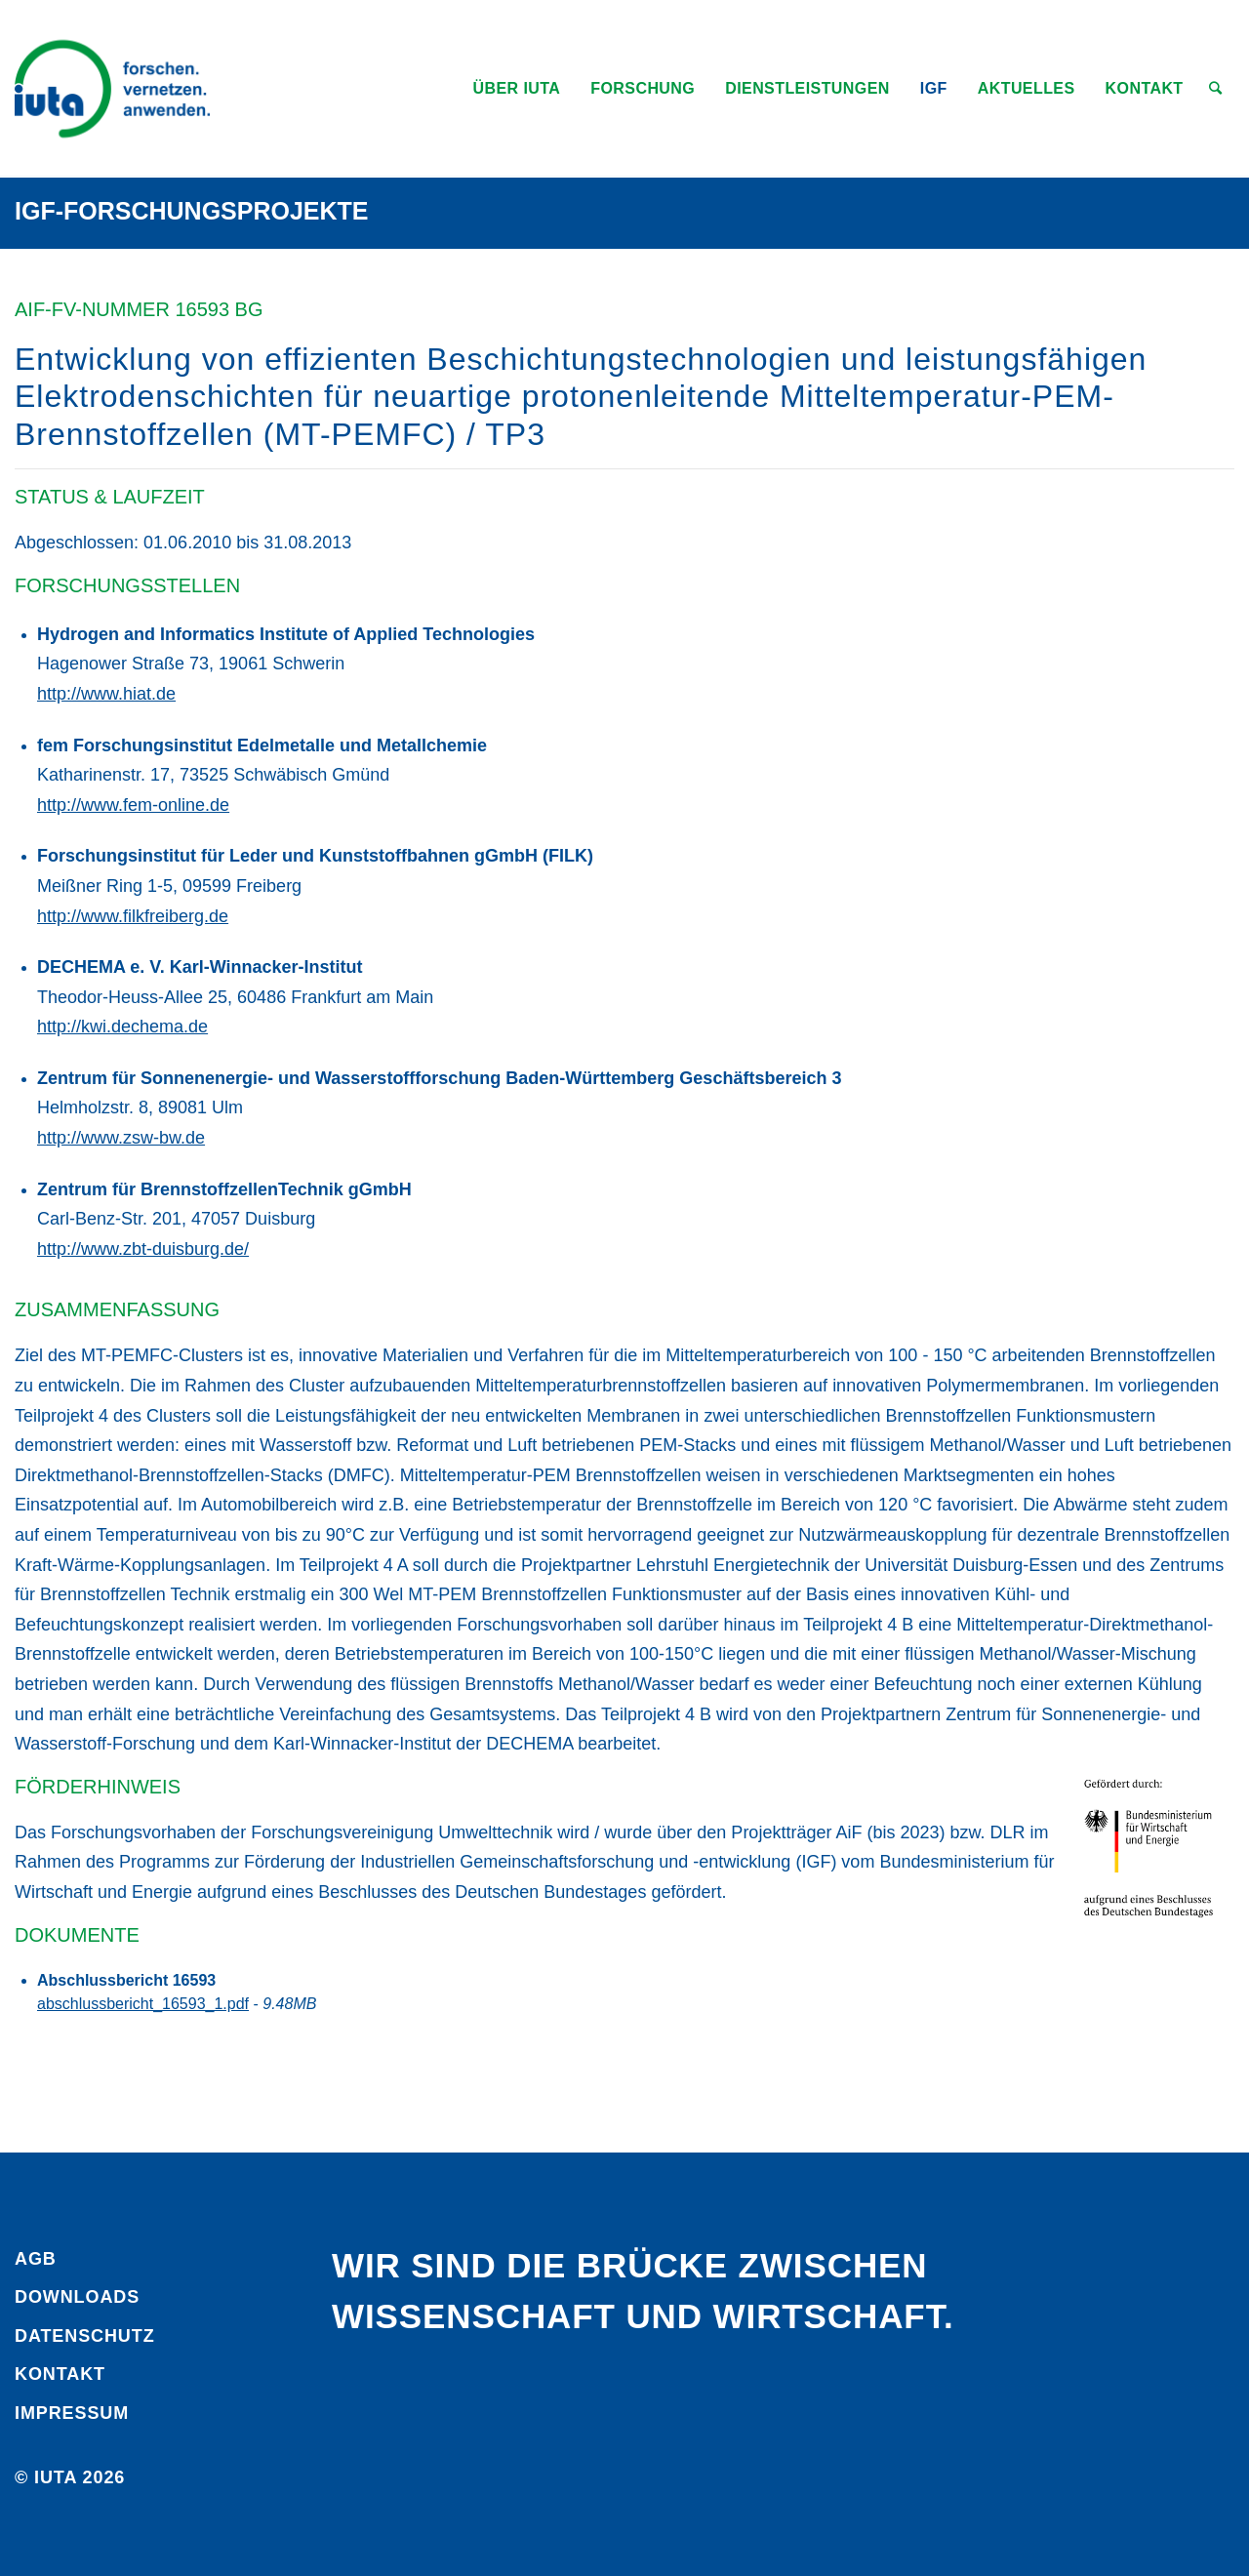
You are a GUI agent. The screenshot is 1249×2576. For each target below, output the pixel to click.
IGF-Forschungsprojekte (192, 210)
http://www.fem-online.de (133, 805)
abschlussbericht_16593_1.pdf (143, 2003)
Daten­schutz (85, 2336)
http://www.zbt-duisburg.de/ (143, 1249)
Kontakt (60, 2374)
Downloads (77, 2297)
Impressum (72, 2413)
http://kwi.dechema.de (122, 1026)
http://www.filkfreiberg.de (132, 916)
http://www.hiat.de (106, 694)
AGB (36, 2259)
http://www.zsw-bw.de (121, 1137)
